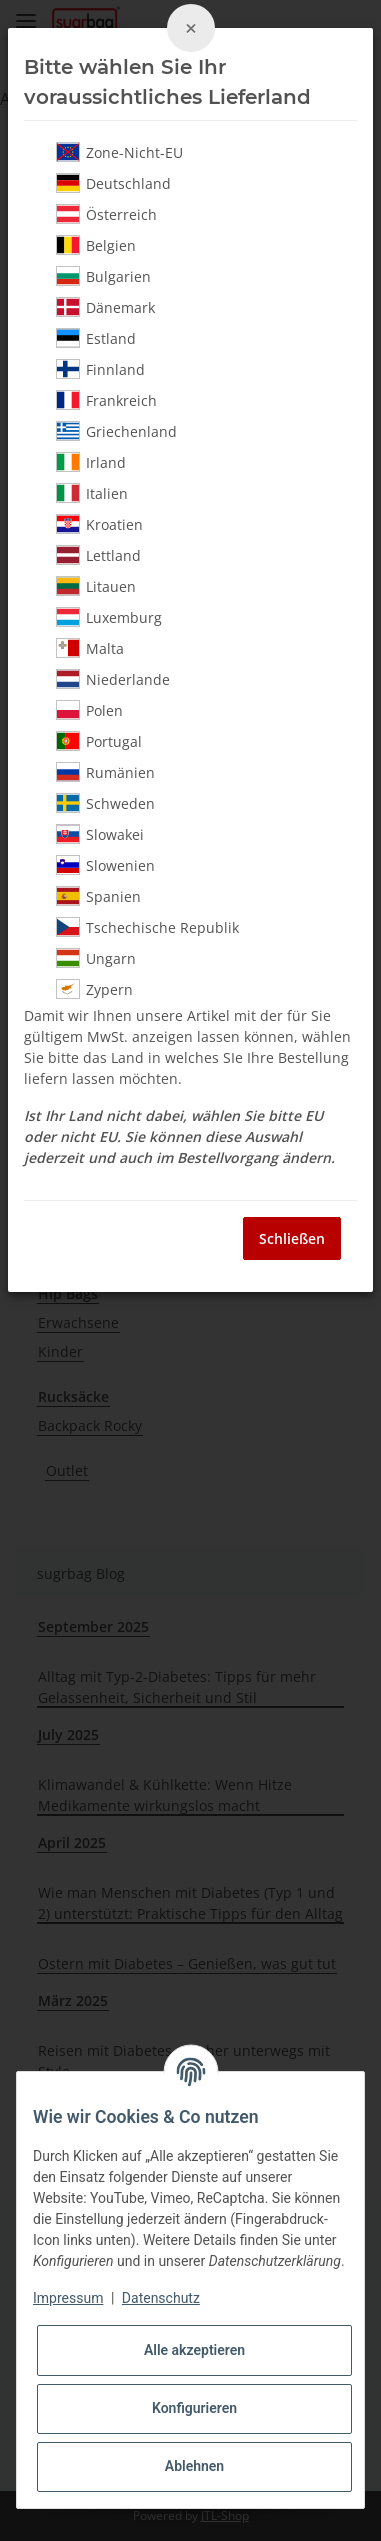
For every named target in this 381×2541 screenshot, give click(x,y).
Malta (90, 648)
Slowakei (100, 834)
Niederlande (113, 679)
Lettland (98, 555)
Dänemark (105, 307)
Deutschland (113, 183)
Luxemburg (109, 617)
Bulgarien (103, 276)
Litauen (96, 586)
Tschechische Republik (147, 927)
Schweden (105, 803)
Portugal (99, 741)
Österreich (106, 214)
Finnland (100, 369)
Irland (91, 462)
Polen (89, 710)
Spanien (98, 896)
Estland (96, 338)
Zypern (94, 989)
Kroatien (99, 524)
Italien (92, 493)
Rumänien (105, 772)
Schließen (292, 1238)
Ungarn (96, 958)
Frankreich (106, 400)
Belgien (96, 245)
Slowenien (105, 865)
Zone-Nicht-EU (119, 152)
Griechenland (116, 431)
